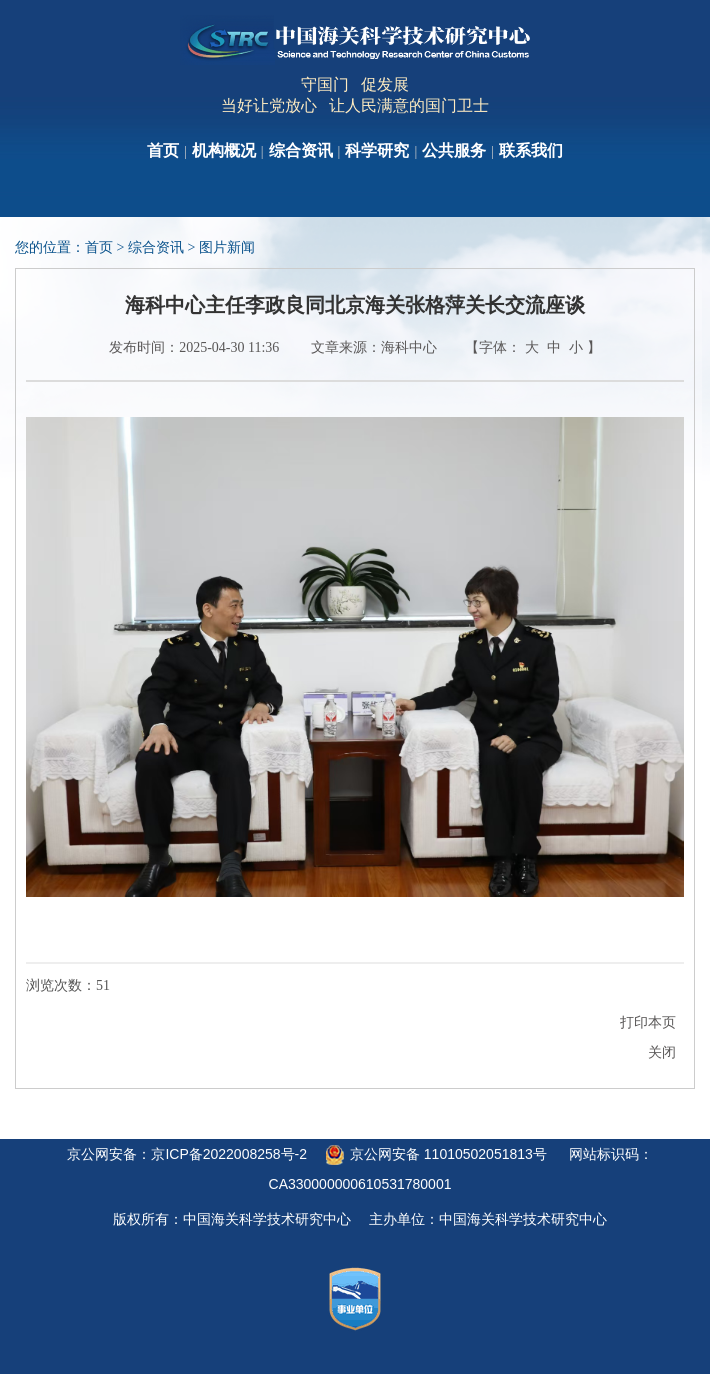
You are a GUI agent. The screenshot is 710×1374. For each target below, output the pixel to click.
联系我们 (531, 150)
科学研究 (377, 150)
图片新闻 (227, 247)
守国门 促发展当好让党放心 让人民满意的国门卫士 (355, 95)
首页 (163, 150)
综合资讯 (301, 150)
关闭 (662, 1052)
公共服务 (454, 150)
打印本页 (648, 1022)
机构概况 (224, 150)
